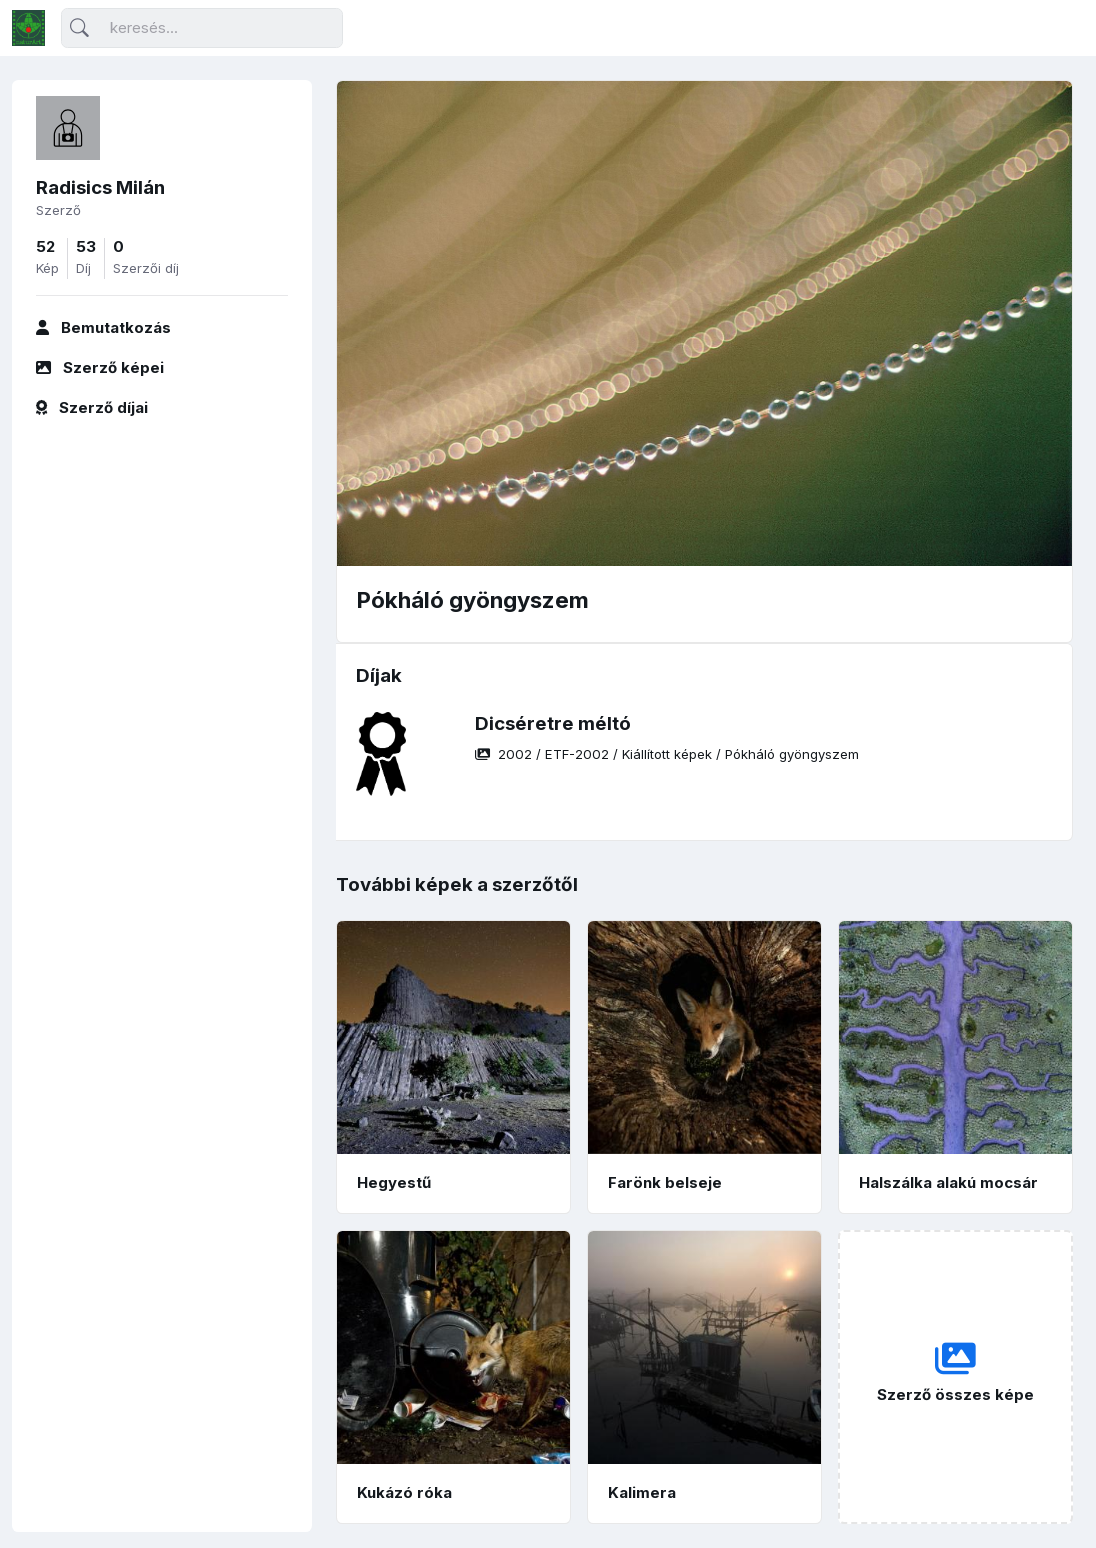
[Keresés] (202, 28)
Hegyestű (394, 1182)
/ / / (667, 754)
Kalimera (642, 1492)
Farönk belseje (665, 1182)
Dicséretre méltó (553, 723)
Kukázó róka (404, 1492)
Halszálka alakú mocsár (948, 1182)
